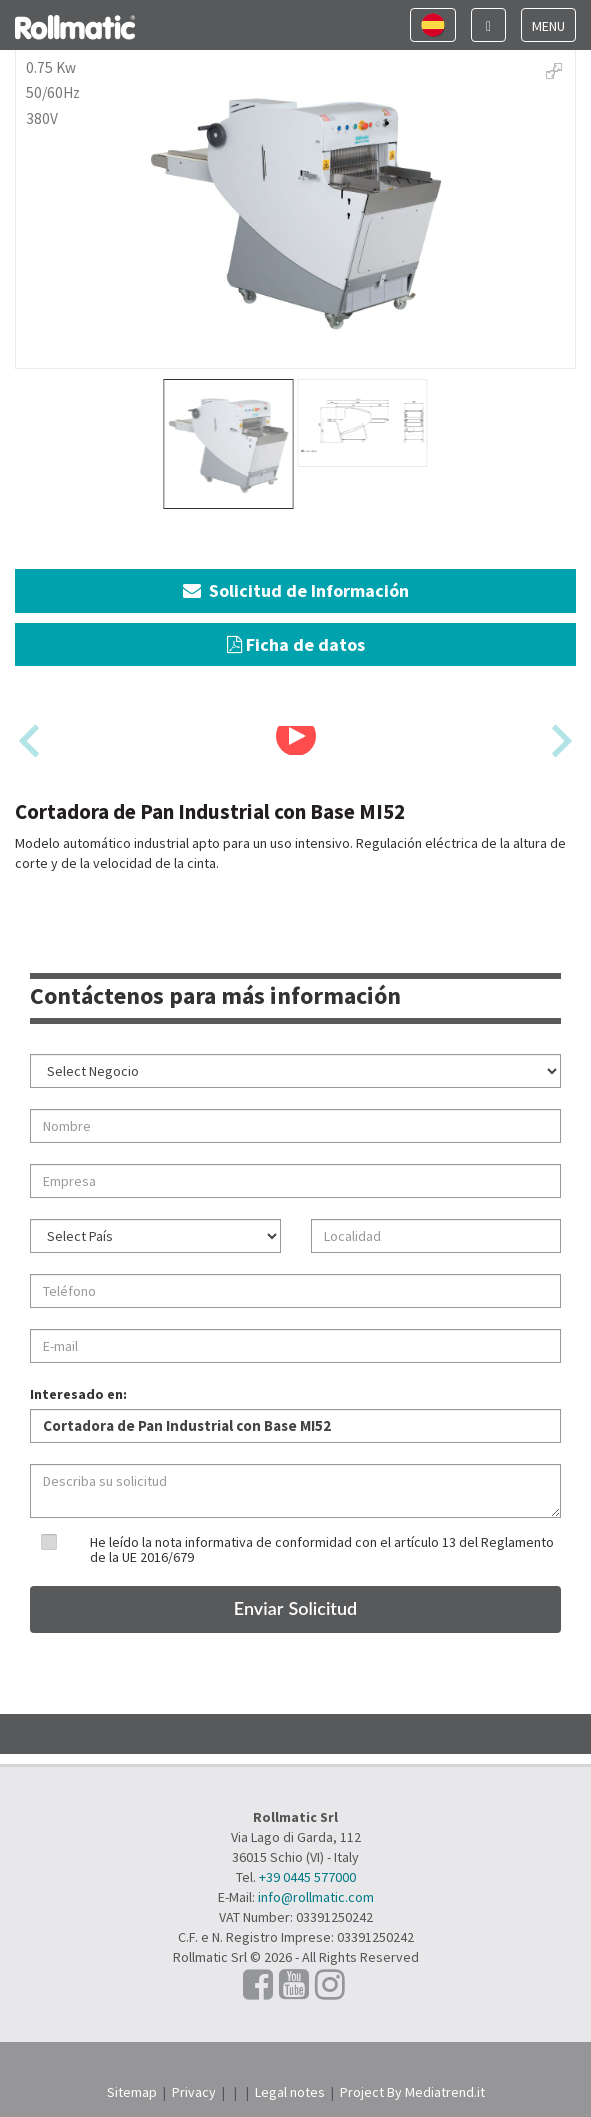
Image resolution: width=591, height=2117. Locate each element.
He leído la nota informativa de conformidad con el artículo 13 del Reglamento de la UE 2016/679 (322, 1549)
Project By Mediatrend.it (412, 2092)
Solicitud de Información (296, 590)
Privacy (194, 2092)
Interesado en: (78, 1394)
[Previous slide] (31, 740)
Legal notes (290, 2092)
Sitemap (132, 2092)
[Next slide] (559, 740)
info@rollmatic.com (316, 1897)
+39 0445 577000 (307, 1877)
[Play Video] (296, 736)
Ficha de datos (296, 644)
